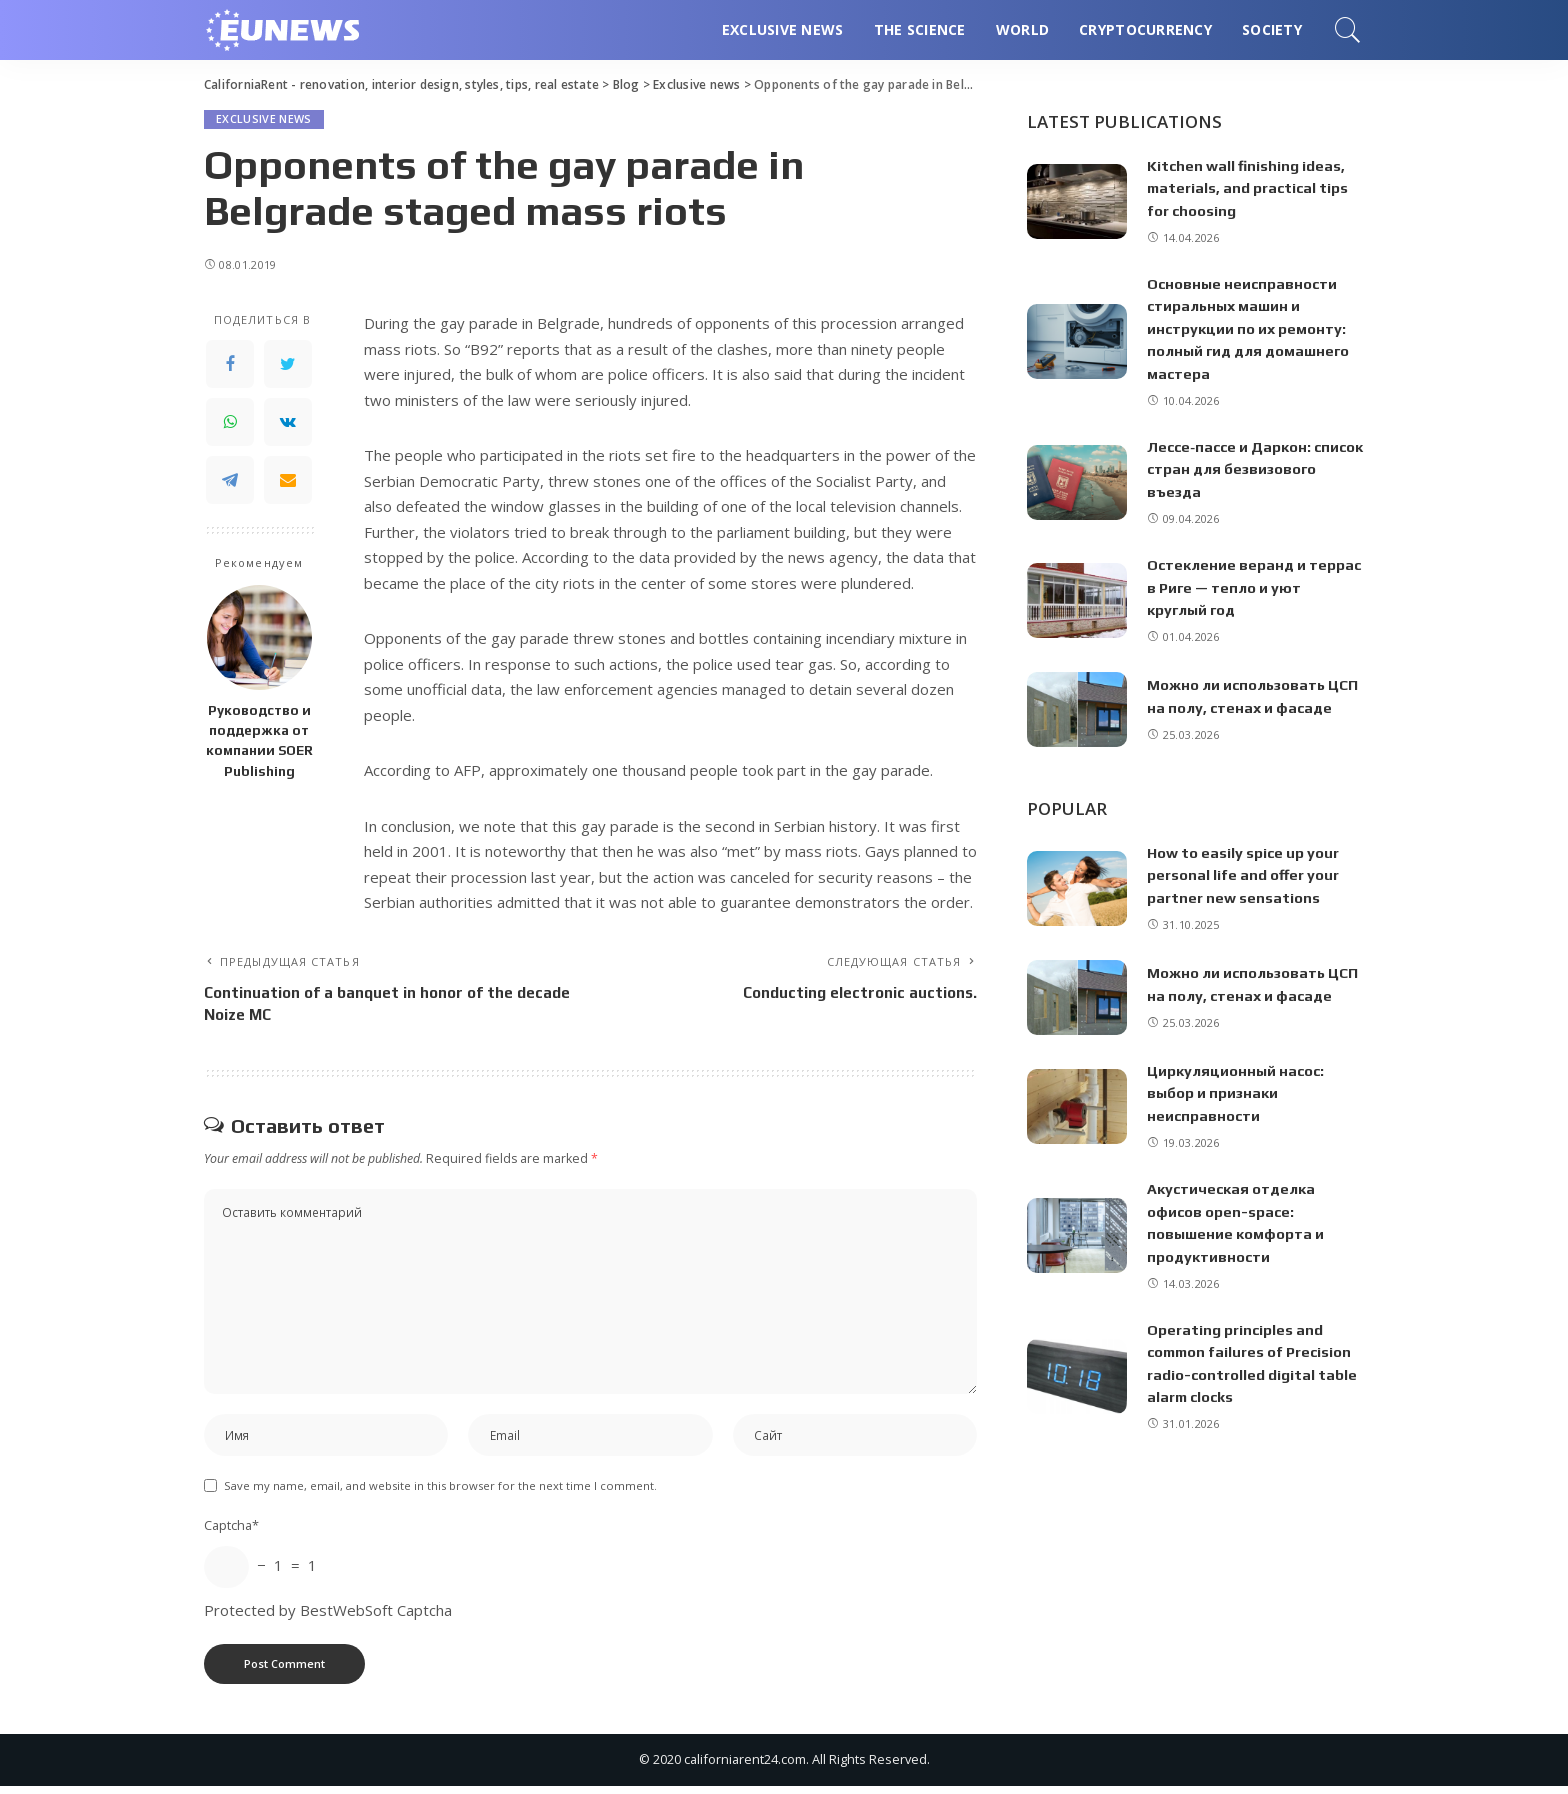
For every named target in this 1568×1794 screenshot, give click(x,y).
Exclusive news (264, 119)
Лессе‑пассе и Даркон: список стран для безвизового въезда (1231, 469)
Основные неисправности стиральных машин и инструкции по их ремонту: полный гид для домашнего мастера (1252, 328)
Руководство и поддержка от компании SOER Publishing (259, 740)
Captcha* (231, 1533)
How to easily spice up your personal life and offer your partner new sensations (1245, 875)
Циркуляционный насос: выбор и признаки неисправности (1237, 1093)
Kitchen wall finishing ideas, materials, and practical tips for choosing (1250, 188)
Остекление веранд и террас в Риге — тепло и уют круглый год (1253, 587)
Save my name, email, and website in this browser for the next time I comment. (440, 1493)
